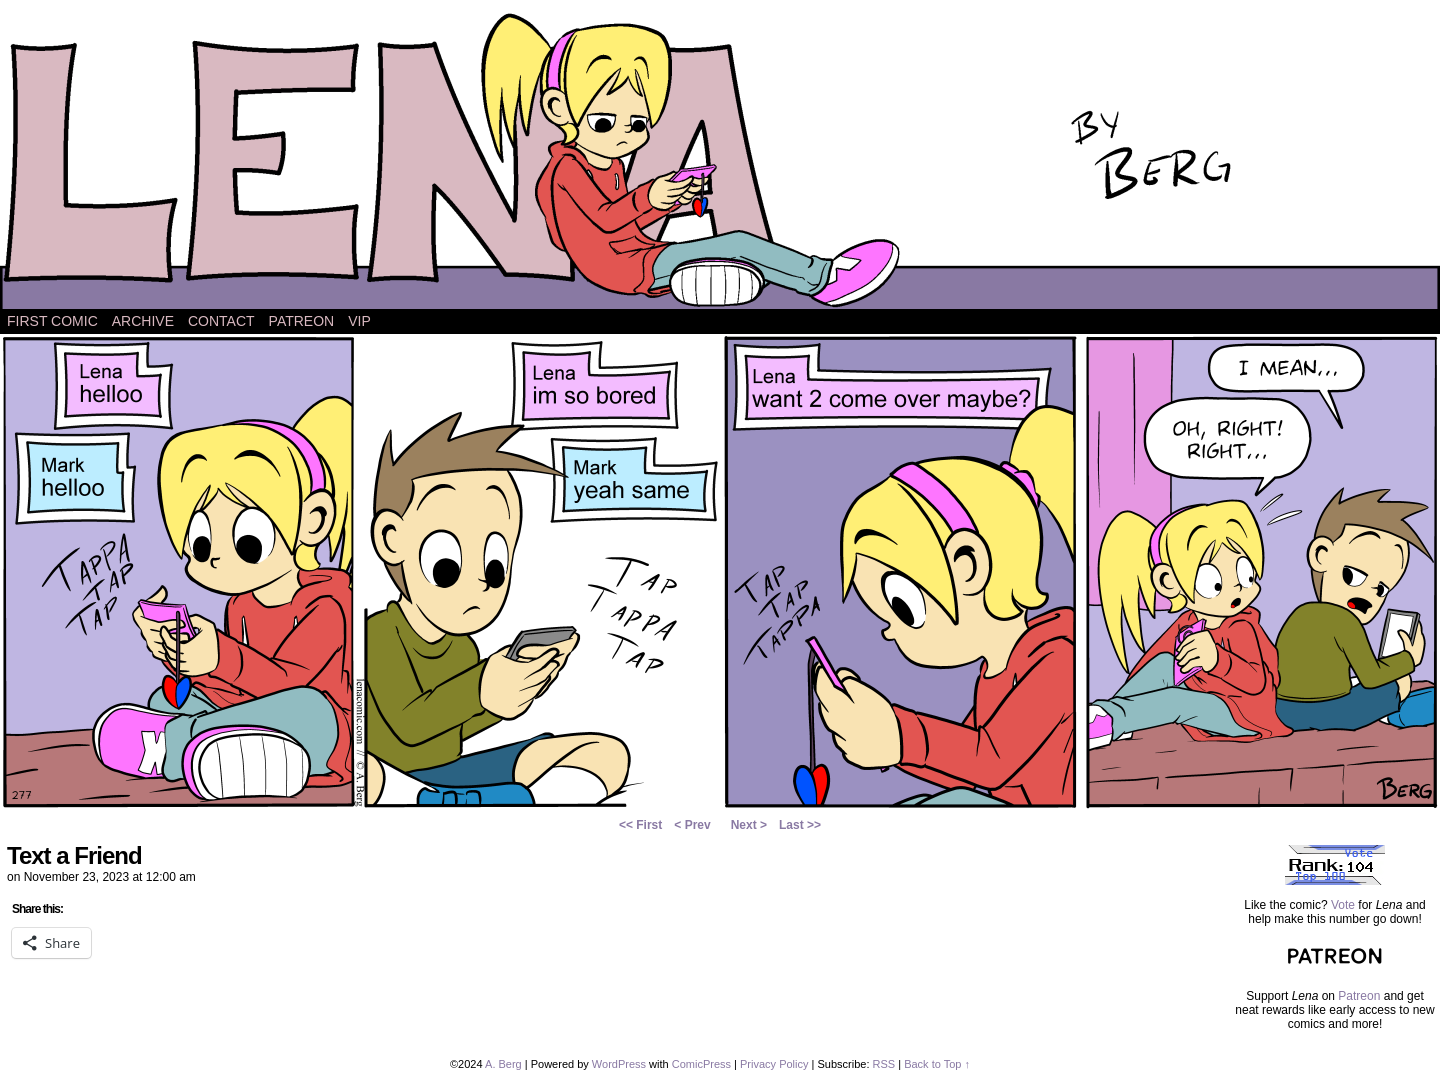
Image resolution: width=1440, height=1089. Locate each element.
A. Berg (503, 1064)
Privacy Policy (774, 1064)
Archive (143, 321)
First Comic (52, 321)
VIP (359, 321)
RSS (884, 1064)
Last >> (800, 825)
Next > (749, 825)
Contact (221, 321)
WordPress (619, 1064)
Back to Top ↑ (937, 1064)
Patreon (302, 321)
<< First (640, 825)
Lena (720, 159)
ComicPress (701, 1064)
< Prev (692, 825)
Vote (1343, 905)
